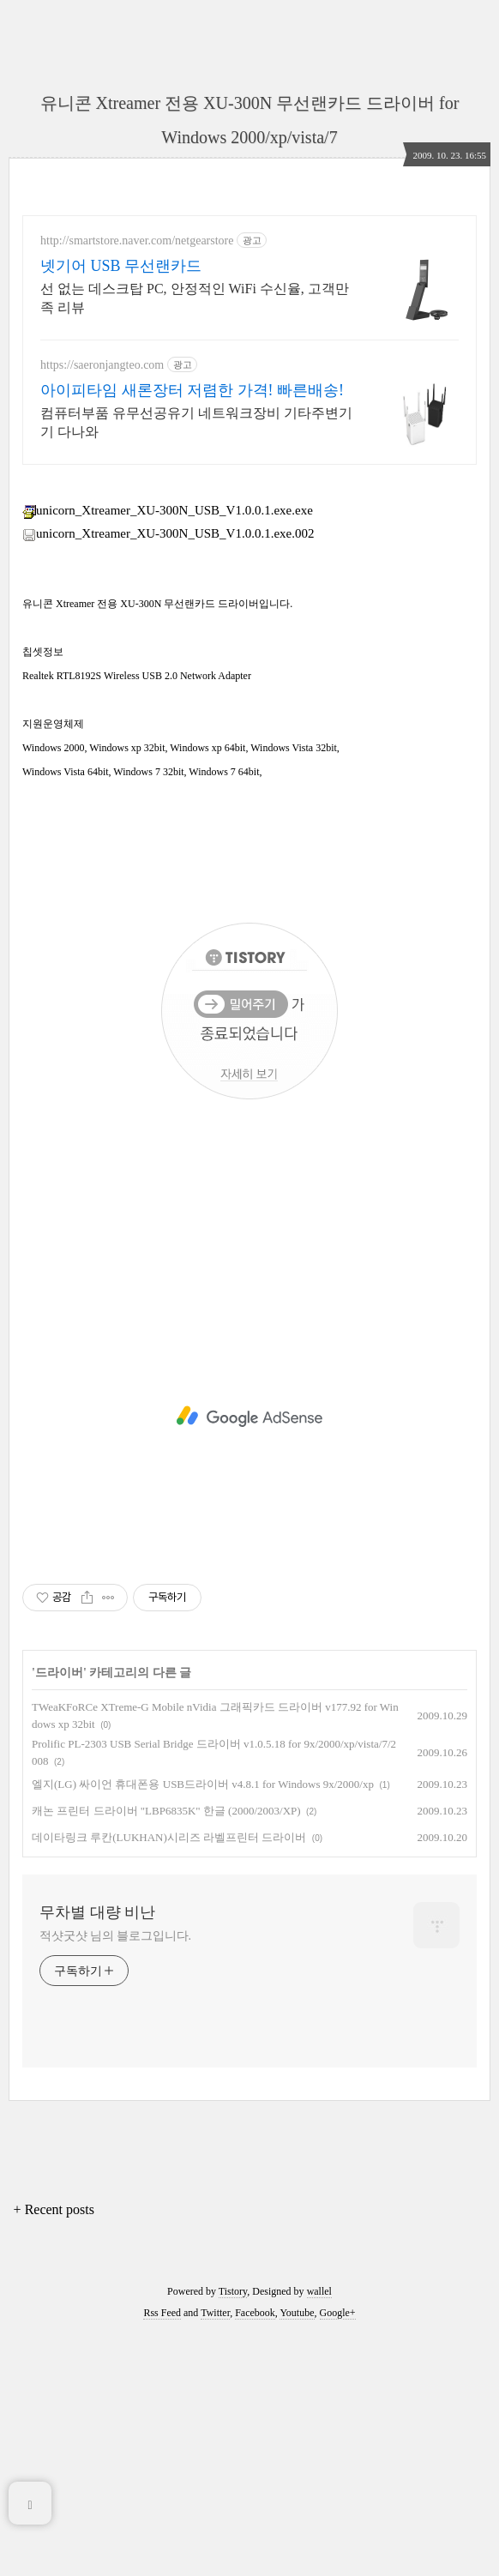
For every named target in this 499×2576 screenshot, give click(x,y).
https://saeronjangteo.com (102, 364)
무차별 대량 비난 (97, 2152)
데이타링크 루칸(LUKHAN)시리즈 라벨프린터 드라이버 (169, 2077)
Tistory (233, 2531)
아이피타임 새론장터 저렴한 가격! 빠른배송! (192, 390)
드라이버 (59, 1912)
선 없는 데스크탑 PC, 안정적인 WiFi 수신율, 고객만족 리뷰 (194, 298)
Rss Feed (162, 2553)
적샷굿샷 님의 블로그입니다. (115, 2176)
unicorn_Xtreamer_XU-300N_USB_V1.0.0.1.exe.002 (168, 773)
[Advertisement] (249, 602)
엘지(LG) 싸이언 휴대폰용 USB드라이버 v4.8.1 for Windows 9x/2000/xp (203, 2024)
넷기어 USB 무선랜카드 (120, 265)
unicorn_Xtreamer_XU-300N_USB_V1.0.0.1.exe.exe (167, 750)
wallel (319, 2531)
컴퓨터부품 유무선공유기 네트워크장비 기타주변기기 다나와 (196, 422)
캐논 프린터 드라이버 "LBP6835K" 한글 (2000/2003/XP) (166, 2050)
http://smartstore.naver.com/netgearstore (136, 240)
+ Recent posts (54, 2449)
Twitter (215, 2553)
